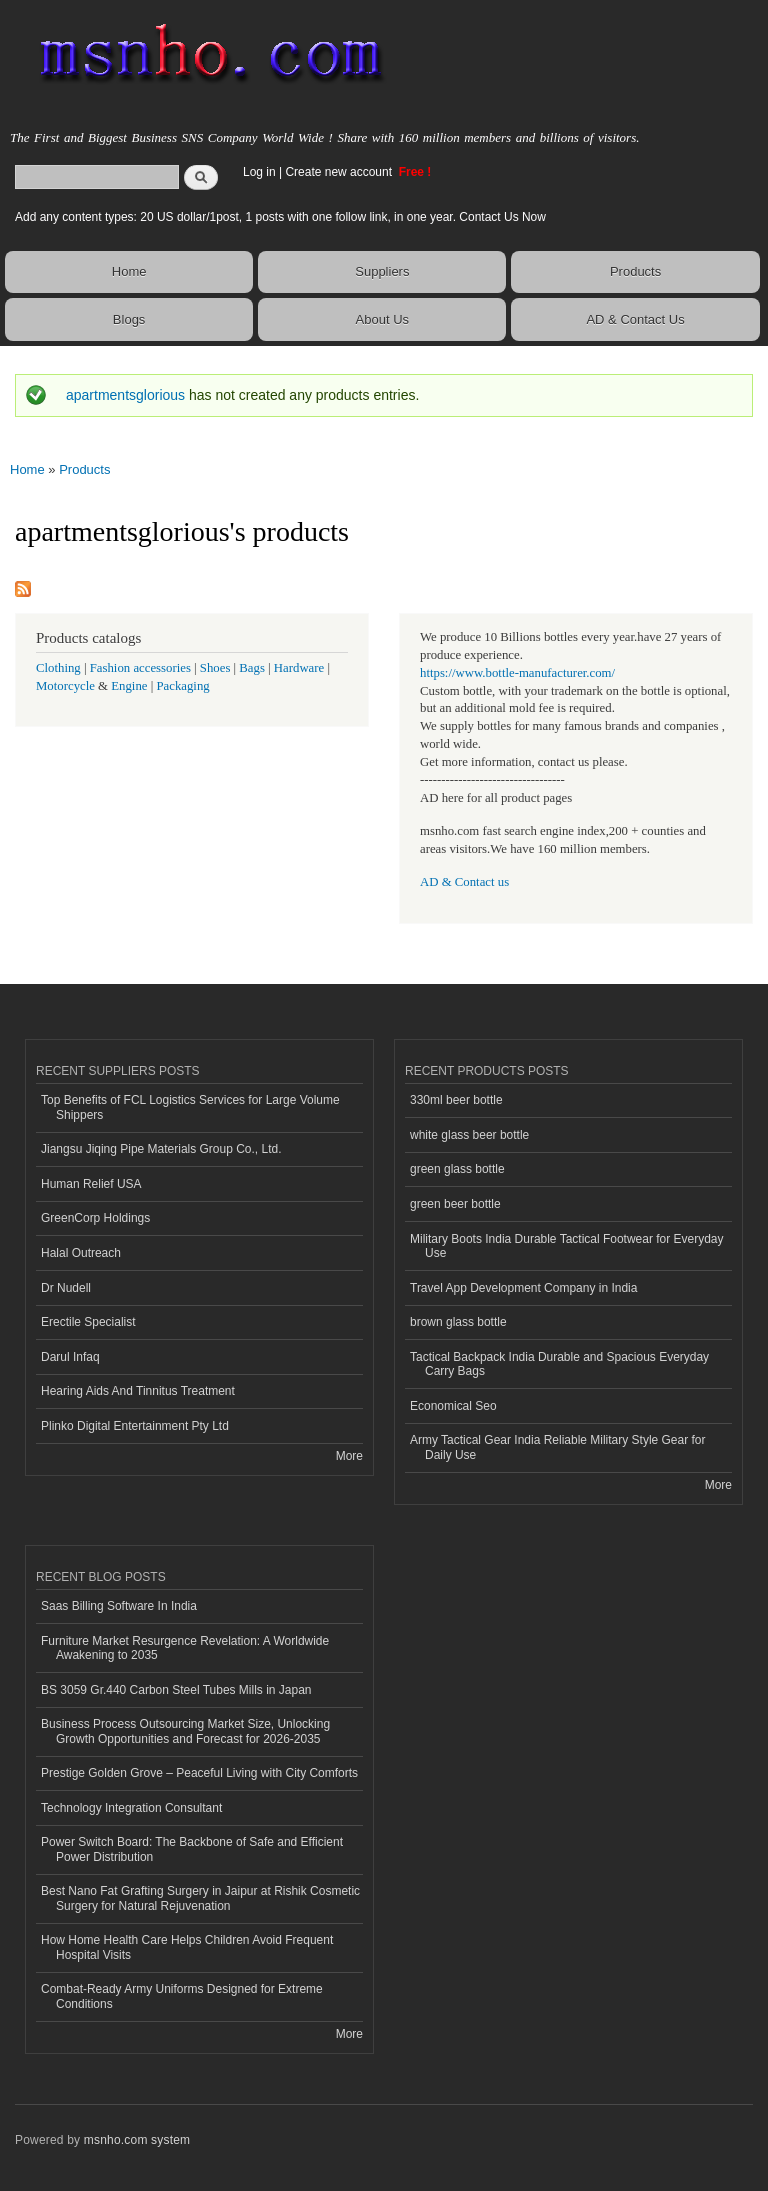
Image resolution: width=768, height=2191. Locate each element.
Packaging (182, 686)
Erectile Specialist (88, 1322)
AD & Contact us (464, 882)
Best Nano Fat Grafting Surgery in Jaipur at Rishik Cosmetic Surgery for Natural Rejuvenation (200, 1898)
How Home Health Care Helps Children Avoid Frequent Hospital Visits (187, 1947)
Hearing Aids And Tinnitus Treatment (138, 1391)
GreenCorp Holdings (95, 1218)
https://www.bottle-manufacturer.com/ (517, 673)
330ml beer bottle (456, 1100)
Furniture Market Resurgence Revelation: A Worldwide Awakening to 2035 (185, 1648)
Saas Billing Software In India (119, 1606)
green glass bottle (457, 1169)
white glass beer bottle (469, 1135)
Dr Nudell (66, 1288)
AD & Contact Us (635, 319)
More (349, 1456)
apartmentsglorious (125, 395)
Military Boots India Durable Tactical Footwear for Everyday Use (567, 1246)
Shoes (215, 668)
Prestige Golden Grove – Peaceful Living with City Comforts (199, 1773)
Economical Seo (453, 1406)
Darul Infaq (70, 1357)
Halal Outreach (81, 1253)
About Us (382, 319)
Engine (129, 686)
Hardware (299, 668)
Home (129, 271)
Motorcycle (65, 686)
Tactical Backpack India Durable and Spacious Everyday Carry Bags (559, 1364)
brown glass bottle (458, 1322)
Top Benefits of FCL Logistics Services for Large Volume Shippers (190, 1107)
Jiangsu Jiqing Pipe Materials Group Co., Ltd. (161, 1149)
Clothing (58, 668)
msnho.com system (137, 2140)
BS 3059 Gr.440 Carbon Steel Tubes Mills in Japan (176, 1690)
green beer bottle (455, 1204)
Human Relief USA (91, 1184)
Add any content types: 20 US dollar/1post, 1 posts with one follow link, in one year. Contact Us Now (280, 217)
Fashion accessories (140, 668)
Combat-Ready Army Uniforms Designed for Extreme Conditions (182, 1996)
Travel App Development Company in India (523, 1288)
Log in (259, 172)
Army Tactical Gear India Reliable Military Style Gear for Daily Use (558, 1447)
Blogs (129, 319)
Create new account (340, 172)
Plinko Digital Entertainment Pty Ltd (135, 1426)
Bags (252, 668)
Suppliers (382, 271)
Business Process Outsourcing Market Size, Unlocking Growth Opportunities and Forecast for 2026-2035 (185, 1731)
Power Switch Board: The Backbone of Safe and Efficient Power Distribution (192, 1849)
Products (635, 271)
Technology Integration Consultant (131, 1808)
